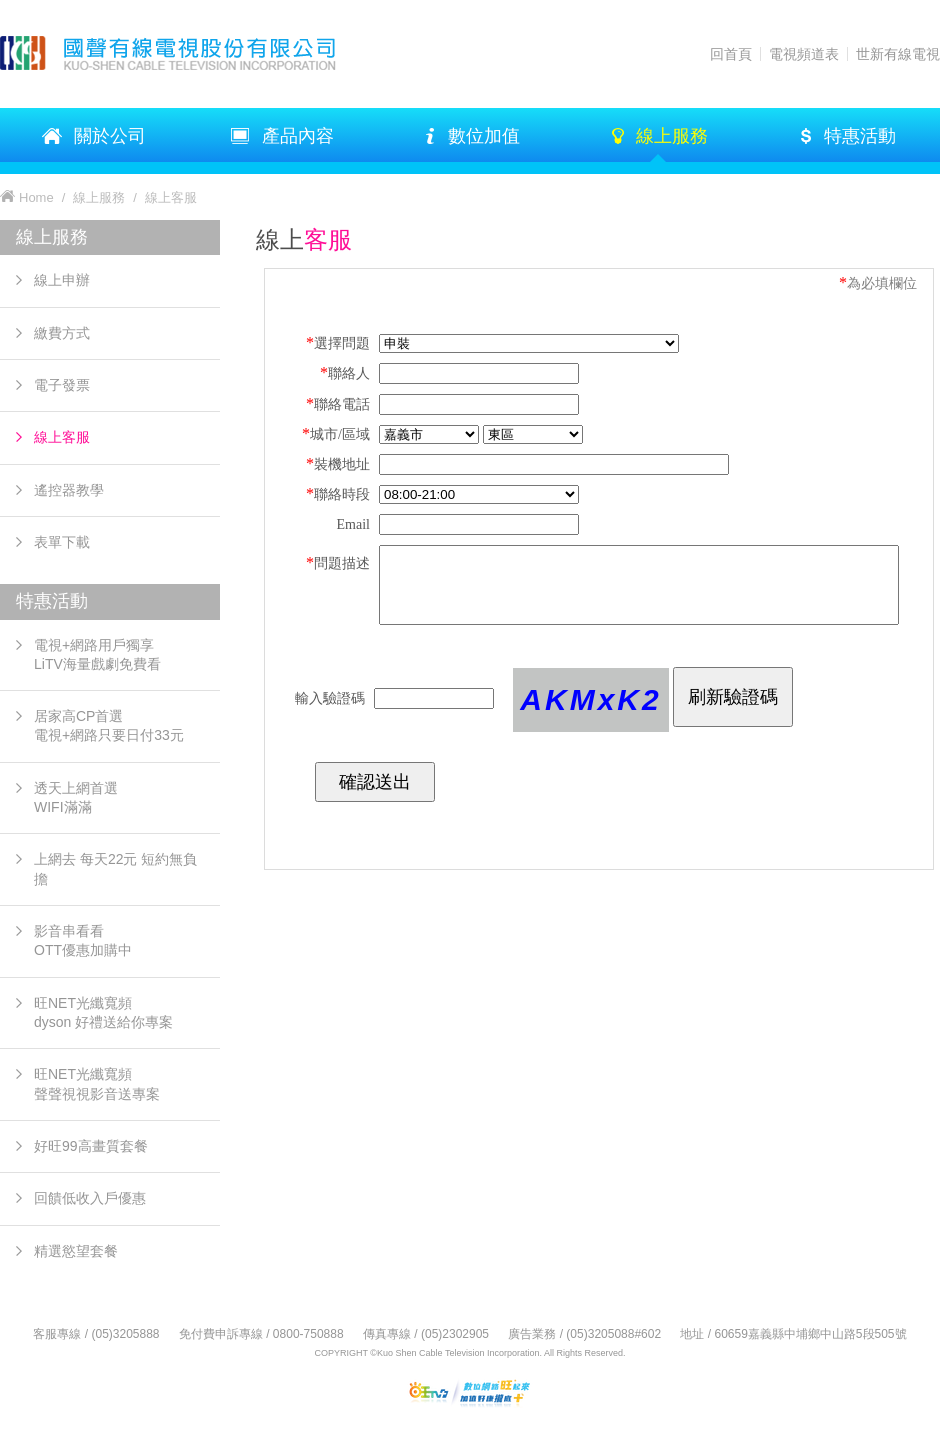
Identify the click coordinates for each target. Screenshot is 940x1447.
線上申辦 (62, 280)
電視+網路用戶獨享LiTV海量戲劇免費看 (97, 654)
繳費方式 (62, 333)
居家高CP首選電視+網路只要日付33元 (109, 725)
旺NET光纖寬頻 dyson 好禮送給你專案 (103, 1012)
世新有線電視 (898, 54)
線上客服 (62, 437)
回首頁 (731, 54)
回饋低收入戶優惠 (90, 1198)
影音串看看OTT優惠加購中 (83, 940)
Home (36, 197)
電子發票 (62, 385)
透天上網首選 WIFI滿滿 (76, 797)
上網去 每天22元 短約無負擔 (115, 868)
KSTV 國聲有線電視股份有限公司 (189, 53)
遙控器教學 (69, 490)
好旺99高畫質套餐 (91, 1146)
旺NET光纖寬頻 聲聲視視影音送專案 (97, 1083)
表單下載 (62, 542)
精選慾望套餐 (76, 1251)
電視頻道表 (804, 54)
